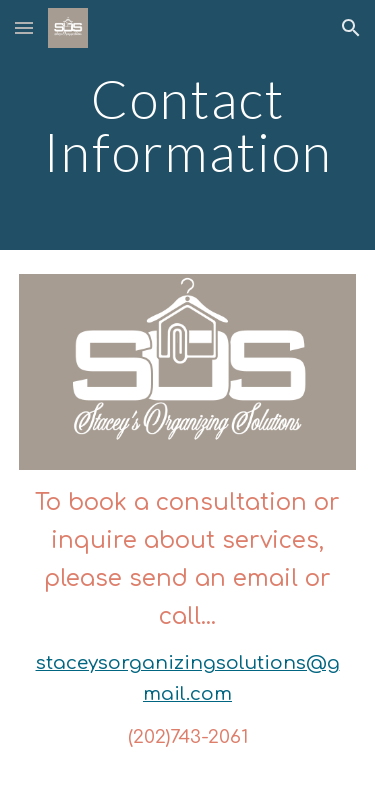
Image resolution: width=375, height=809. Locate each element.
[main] (188, 125)
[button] (24, 27)
